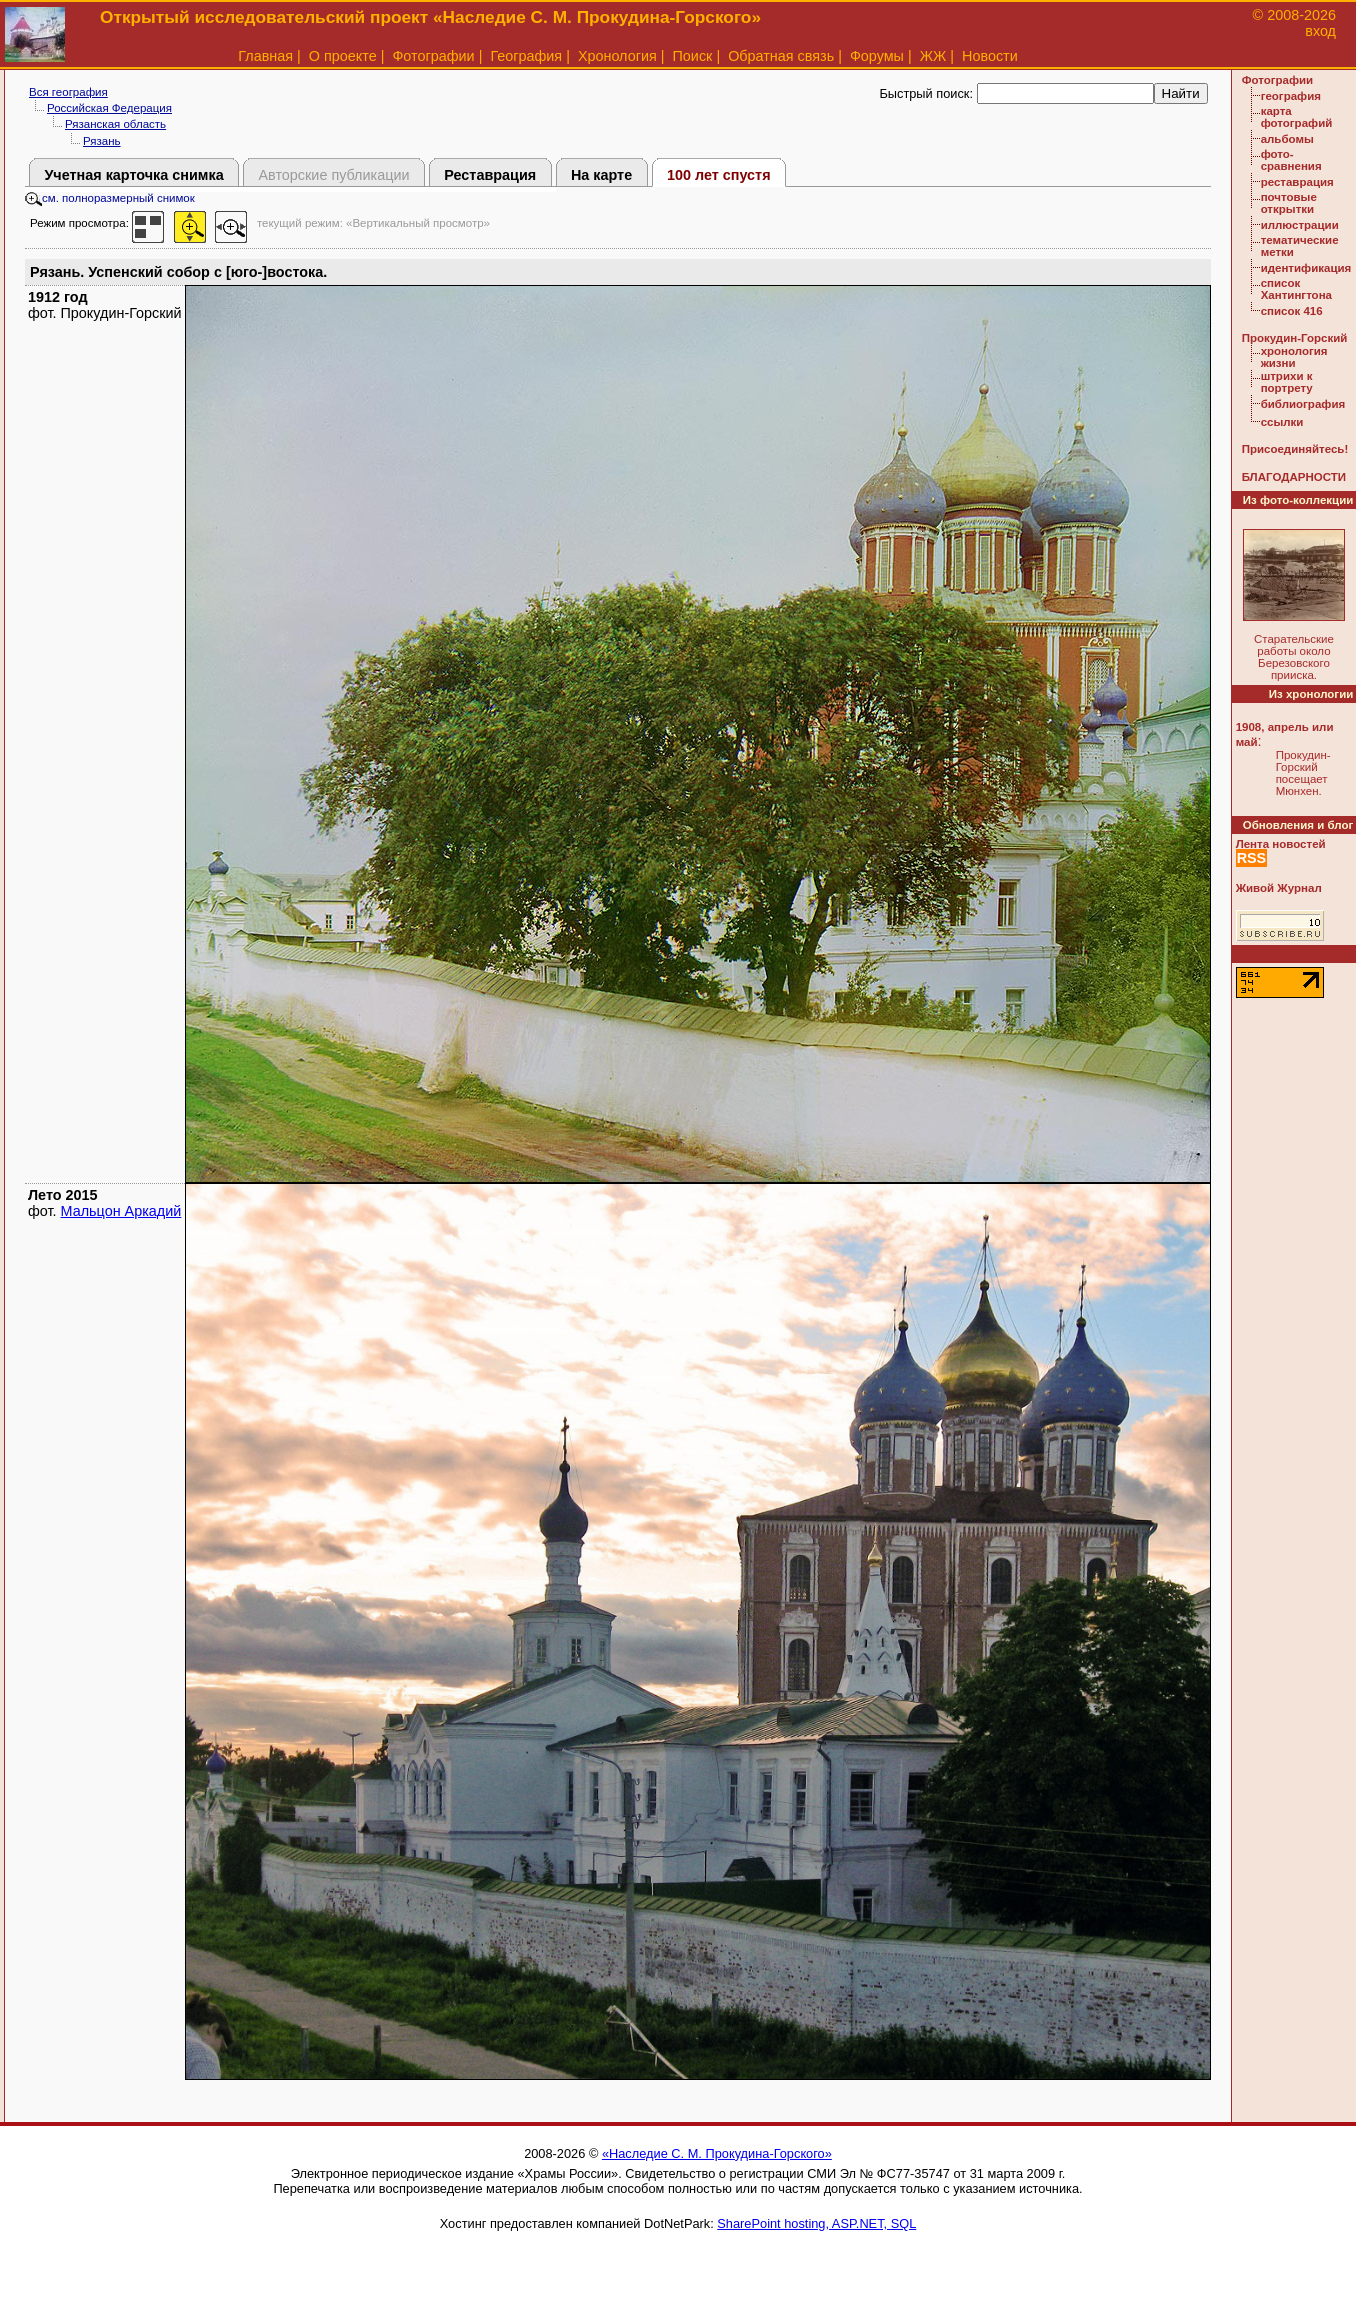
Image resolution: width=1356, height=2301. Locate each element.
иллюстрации (1300, 225)
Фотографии (433, 56)
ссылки (1282, 422)
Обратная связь (781, 56)
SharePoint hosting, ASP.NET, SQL (816, 2223)
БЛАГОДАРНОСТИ (1294, 477)
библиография (1303, 404)
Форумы (877, 56)
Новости (990, 56)
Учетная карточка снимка (133, 175)
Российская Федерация (109, 108)
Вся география (68, 92)
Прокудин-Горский (1295, 338)
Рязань (102, 141)
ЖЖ (933, 56)
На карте (601, 175)
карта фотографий (1297, 117)
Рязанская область (115, 124)
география (1291, 96)
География (526, 56)
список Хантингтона (1296, 289)
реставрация (1297, 182)
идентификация (1306, 268)
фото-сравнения (1291, 160)
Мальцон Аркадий (121, 1211)
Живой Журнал (1279, 888)
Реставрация (490, 175)
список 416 (1292, 311)
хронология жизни (1294, 357)
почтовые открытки (1289, 203)
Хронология (617, 56)
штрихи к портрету (1287, 382)
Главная (265, 56)
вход (1320, 31)
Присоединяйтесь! (1295, 449)
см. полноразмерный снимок (110, 198)
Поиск (693, 56)
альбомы (1287, 139)
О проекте (343, 56)
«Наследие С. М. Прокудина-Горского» (717, 2153)
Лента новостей (1281, 844)
